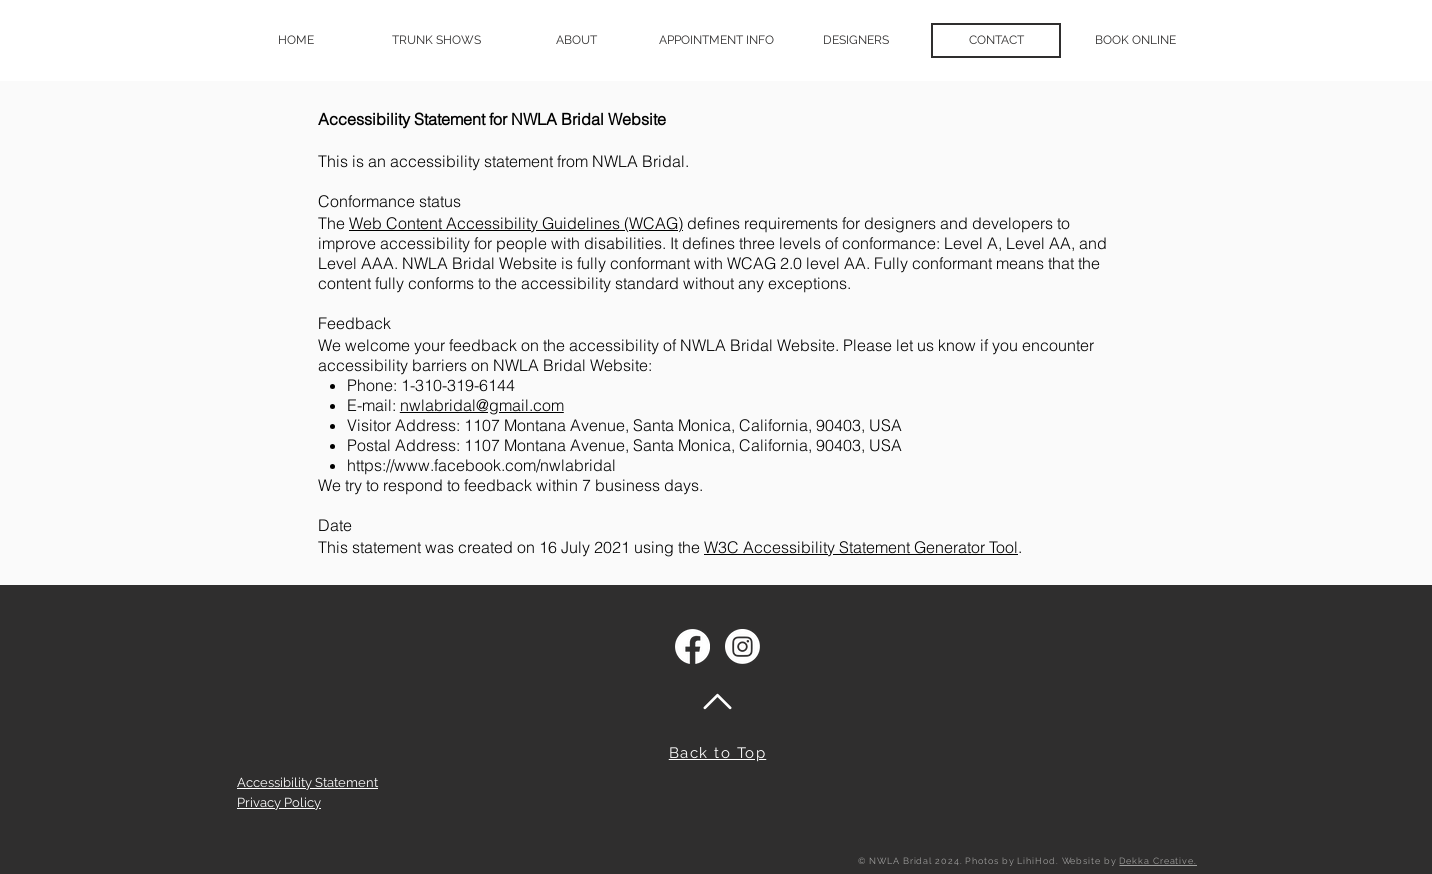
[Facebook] (692, 646)
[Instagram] (742, 646)
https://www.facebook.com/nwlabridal (481, 465)
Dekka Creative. (1158, 861)
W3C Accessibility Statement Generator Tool (861, 547)
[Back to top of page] (717, 701)
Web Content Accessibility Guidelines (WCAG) (516, 223)
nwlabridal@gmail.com (482, 405)
